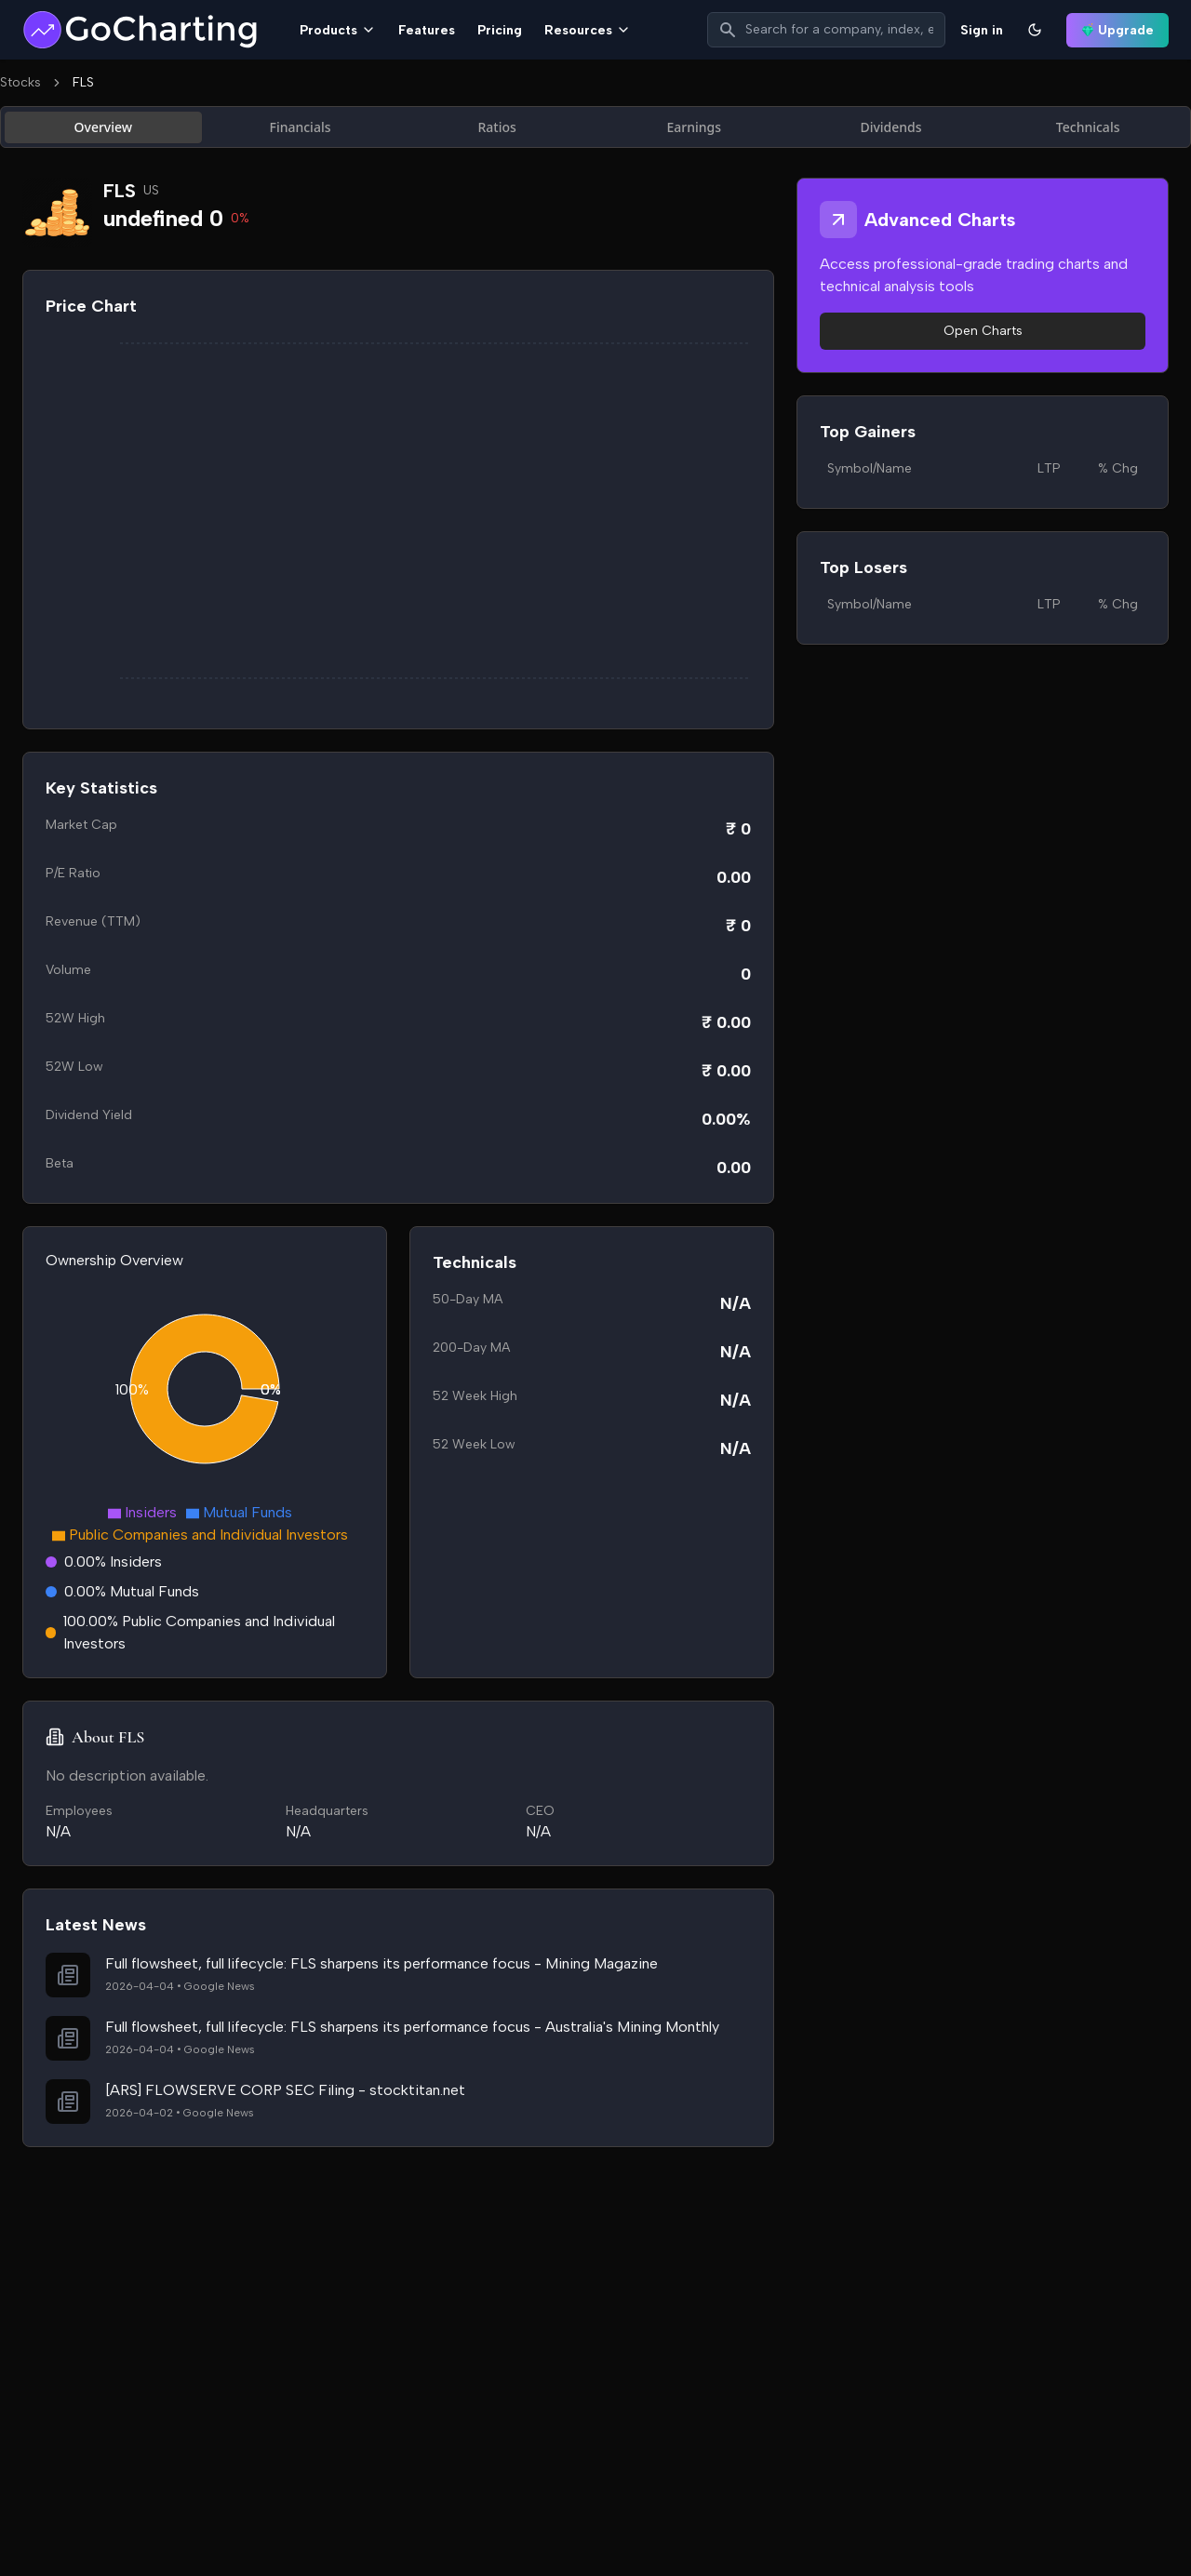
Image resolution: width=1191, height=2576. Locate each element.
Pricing (499, 30)
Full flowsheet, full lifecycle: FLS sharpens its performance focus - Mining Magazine (381, 1963)
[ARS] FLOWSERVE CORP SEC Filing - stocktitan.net (285, 2090)
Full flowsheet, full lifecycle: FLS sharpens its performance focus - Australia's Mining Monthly (412, 2026)
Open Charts (983, 331)
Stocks (20, 82)
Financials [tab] (300, 127)
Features (426, 30)
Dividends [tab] (890, 127)
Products (338, 30)
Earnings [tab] (694, 127)
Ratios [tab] (496, 127)
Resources (587, 30)
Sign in (981, 30)
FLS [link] (83, 82)
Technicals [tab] (1088, 127)
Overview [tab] (103, 127)
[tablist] (595, 127)
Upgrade (1117, 30)
